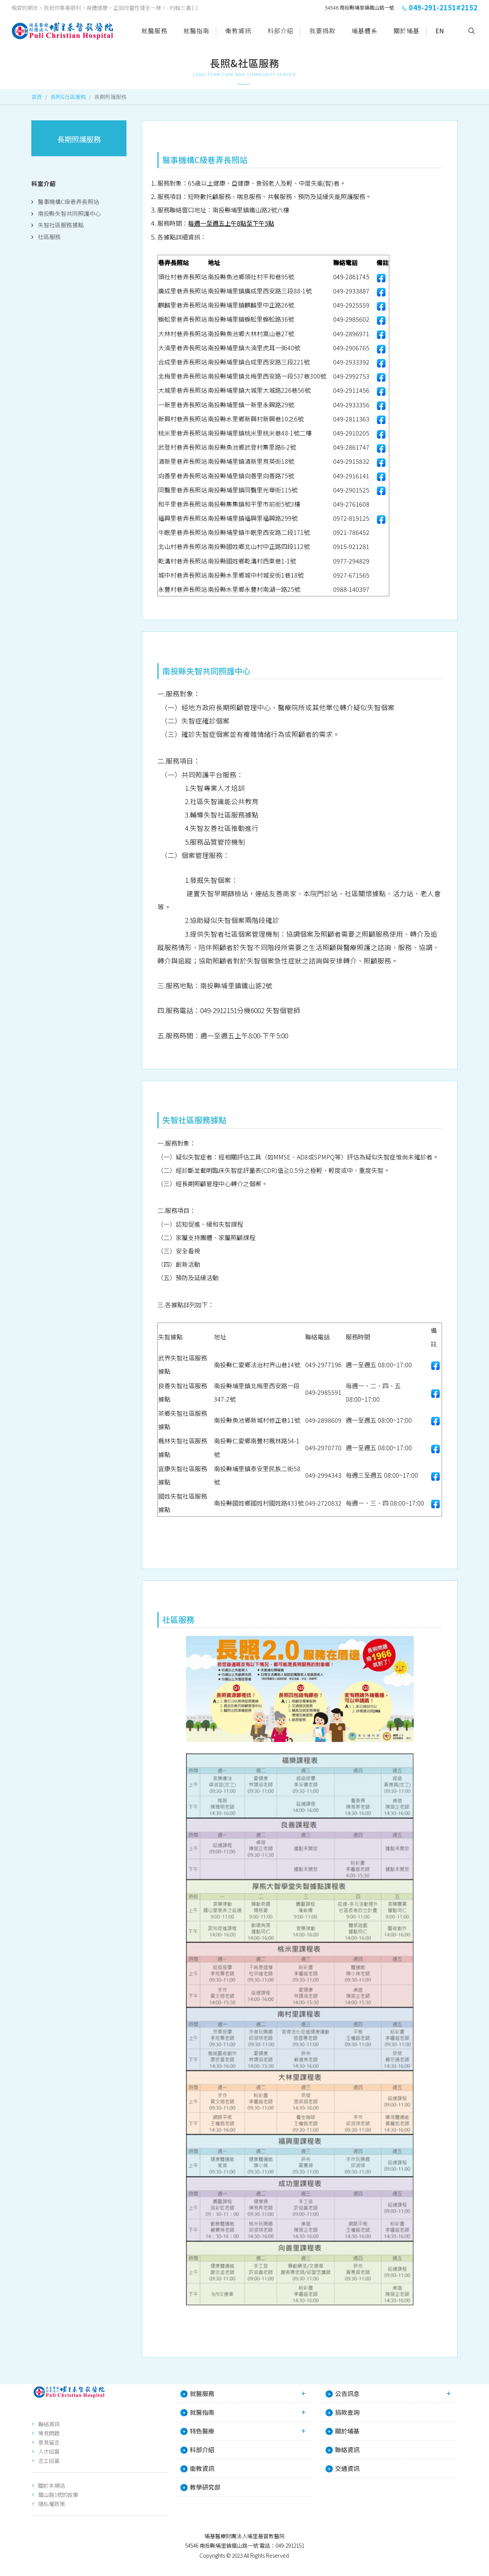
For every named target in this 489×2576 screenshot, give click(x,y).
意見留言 (49, 2442)
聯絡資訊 (49, 2424)
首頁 (36, 97)
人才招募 (49, 2451)
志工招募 (49, 2461)
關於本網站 (51, 2485)
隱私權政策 (51, 2504)
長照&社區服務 (68, 97)
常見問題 (49, 2433)
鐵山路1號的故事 (58, 2495)
